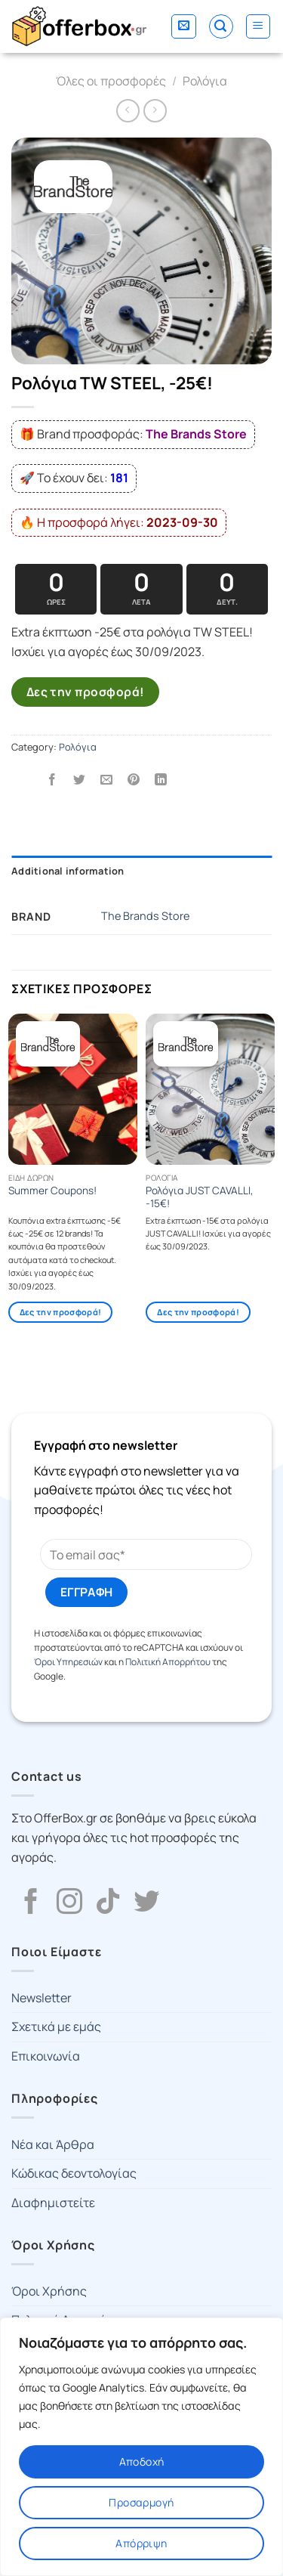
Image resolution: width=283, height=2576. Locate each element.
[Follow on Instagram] (69, 1903)
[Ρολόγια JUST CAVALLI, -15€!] (210, 1089)
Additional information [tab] (68, 871)
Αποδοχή (142, 2461)
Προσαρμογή (141, 2502)
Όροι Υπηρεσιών (68, 1661)
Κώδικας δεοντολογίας (74, 2173)
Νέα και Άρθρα (52, 2144)
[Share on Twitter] (79, 780)
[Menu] (258, 26)
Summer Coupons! (52, 1190)
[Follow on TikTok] (108, 1903)
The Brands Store (145, 916)
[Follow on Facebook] (31, 1903)
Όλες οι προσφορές (111, 81)
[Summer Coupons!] (72, 1089)
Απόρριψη (141, 2543)
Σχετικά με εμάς (56, 2026)
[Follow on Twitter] (146, 1903)
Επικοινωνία (45, 2056)
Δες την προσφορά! (85, 691)
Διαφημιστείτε (53, 2202)
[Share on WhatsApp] (25, 780)
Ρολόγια (205, 81)
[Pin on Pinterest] (134, 780)
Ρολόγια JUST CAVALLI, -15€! (200, 1197)
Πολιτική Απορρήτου (168, 1661)
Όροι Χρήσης (49, 2291)
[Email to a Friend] (106, 780)
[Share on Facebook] (52, 780)
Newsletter (41, 1997)
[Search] (221, 26)
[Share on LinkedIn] (161, 780)
